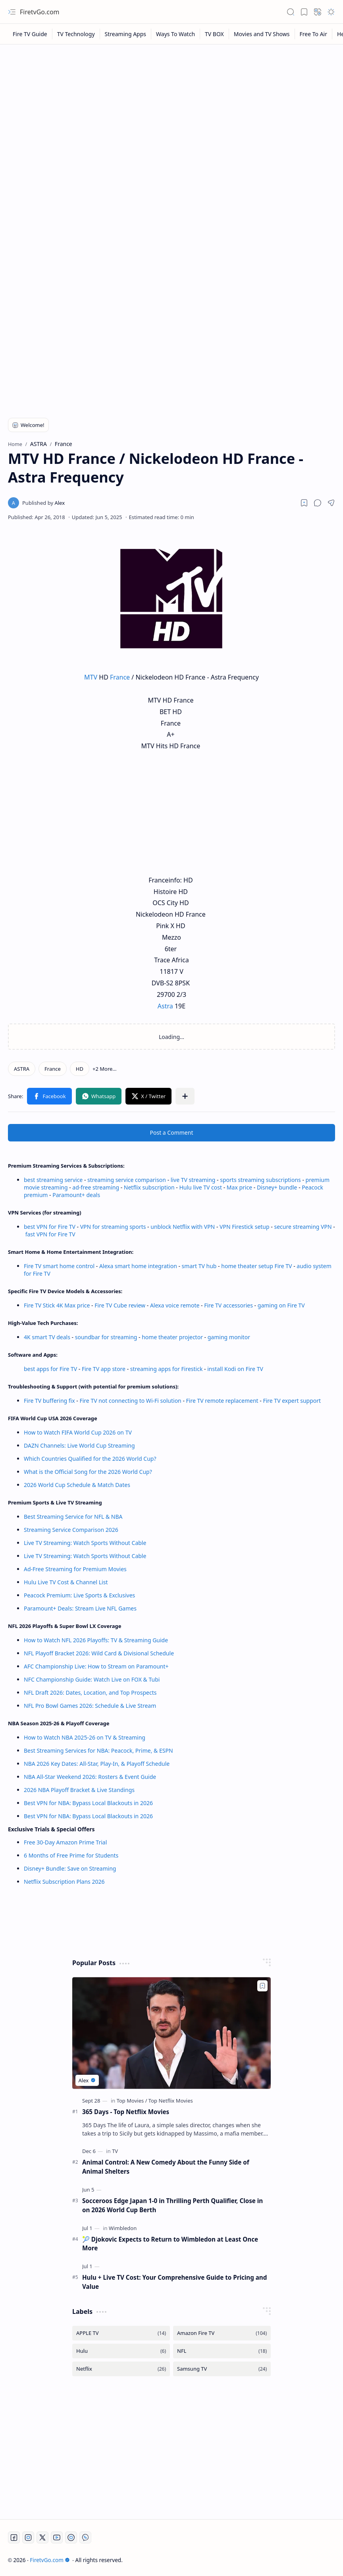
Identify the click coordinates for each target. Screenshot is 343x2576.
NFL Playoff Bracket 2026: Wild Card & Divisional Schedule (99, 1653)
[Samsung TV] (222, 2369)
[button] (12, 12)
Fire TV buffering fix (50, 1400)
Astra (165, 1006)
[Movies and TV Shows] (262, 34)
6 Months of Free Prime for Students (71, 1855)
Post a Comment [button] (171, 1132)
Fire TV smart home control (60, 1266)
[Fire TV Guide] (30, 34)
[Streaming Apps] (125, 34)
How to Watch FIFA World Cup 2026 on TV (78, 1432)
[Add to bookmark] (262, 1985)
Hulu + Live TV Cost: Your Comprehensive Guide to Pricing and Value (174, 2281)
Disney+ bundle (277, 1187)
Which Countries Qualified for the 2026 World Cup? (90, 1458)
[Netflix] (121, 2369)
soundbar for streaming (106, 1337)
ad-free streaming (95, 1187)
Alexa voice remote (174, 1305)
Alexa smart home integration (138, 1266)
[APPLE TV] (121, 2333)
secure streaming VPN (302, 1226)
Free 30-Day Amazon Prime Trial (65, 1842)
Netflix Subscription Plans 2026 (64, 1881)
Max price (239, 1187)
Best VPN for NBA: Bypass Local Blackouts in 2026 (88, 1803)
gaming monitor (229, 1337)
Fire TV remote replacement (222, 1400)
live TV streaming (193, 1180)
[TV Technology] (76, 34)
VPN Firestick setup (245, 1226)
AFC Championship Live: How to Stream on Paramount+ (96, 1666)
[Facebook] (14, 2537)
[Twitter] (42, 2537)
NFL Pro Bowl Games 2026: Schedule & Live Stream (90, 1705)
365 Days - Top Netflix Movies (125, 2112)
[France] (53, 1069)
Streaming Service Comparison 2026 (71, 1529)
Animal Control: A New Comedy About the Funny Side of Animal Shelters (165, 2166)
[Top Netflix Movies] (170, 2100)
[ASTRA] (21, 1069)
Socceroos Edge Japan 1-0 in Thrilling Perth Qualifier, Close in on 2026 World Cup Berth (172, 2205)
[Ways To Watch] (175, 34)
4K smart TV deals (47, 1337)
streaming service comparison (126, 1180)
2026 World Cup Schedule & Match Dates (77, 1485)
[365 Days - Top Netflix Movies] (171, 2033)
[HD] (79, 1069)
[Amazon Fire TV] (222, 2333)
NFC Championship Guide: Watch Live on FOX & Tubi (92, 1679)
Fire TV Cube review (120, 1305)
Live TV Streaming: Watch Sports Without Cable (85, 1543)
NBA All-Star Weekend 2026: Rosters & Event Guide (90, 1776)
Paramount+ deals (76, 1195)
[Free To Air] (313, 34)
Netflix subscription (149, 1187)
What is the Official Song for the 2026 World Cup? (88, 1471)
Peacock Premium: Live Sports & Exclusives (79, 1595)
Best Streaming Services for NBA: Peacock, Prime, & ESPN (98, 1750)
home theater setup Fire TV (256, 1266)
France (120, 677)
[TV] (115, 2151)
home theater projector (173, 1337)
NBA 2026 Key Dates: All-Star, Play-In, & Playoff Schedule (97, 1763)
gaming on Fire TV (281, 1305)
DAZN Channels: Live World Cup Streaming (79, 1445)
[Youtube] (57, 2537)
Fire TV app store (103, 1369)
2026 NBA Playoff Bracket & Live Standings (79, 1790)
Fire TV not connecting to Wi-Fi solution (130, 1400)
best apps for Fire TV (51, 1369)
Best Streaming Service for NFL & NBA (73, 1516)
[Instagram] (28, 2537)
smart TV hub (199, 1266)
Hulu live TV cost (200, 1187)
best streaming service (53, 1180)
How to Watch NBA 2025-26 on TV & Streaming (84, 1737)
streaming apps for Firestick (167, 1369)
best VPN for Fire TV (49, 1226)
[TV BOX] (214, 34)
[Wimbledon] (123, 2228)
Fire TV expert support (292, 1400)
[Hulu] (121, 2351)
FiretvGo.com (40, 12)
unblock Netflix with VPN (182, 1226)
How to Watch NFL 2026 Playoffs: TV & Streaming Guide (96, 1640)
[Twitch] (71, 2537)
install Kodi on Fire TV (234, 1369)
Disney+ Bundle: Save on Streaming (70, 1868)
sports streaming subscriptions (260, 1180)
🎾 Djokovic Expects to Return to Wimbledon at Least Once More (170, 2243)
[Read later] (304, 503)
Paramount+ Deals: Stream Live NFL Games (80, 1608)
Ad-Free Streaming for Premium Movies (75, 1569)
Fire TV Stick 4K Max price (57, 1305)
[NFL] (222, 2351)
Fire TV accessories (228, 1305)
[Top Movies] (132, 2100)
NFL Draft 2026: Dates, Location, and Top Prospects (90, 1692)
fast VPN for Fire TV (50, 1234)
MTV (90, 677)
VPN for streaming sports (113, 1226)
